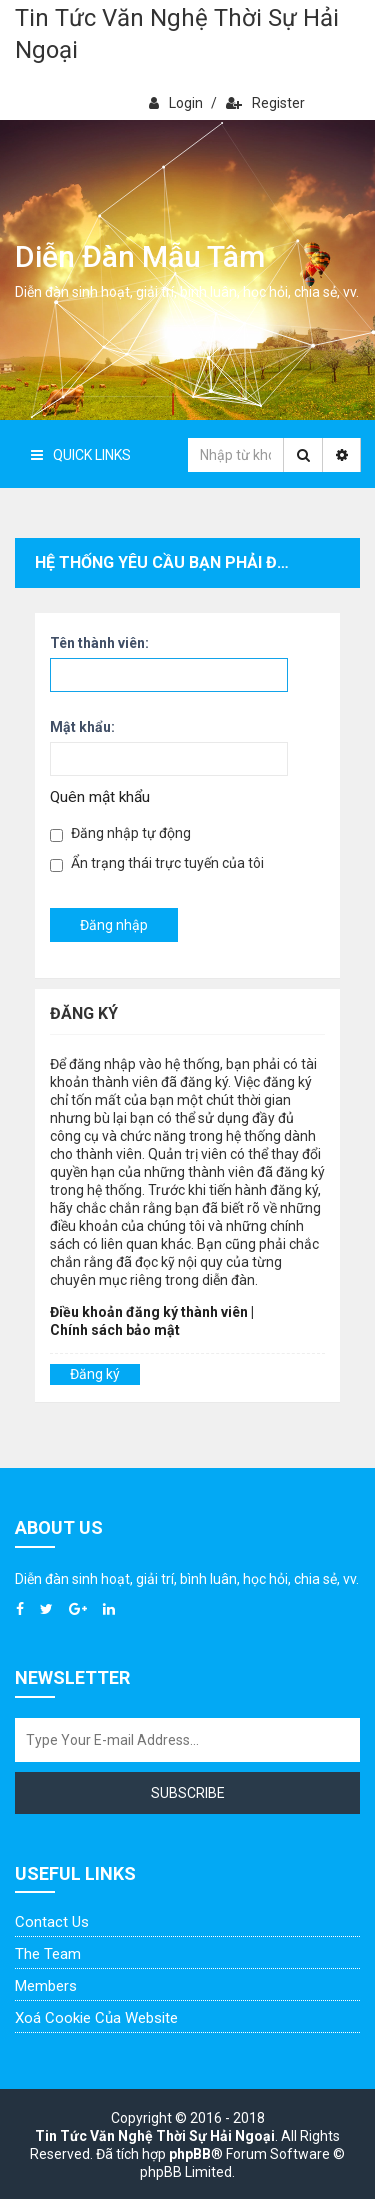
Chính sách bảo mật (115, 1330)
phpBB (190, 2154)
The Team (48, 1954)
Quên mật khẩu (100, 797)
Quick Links (81, 455)
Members (46, 1986)
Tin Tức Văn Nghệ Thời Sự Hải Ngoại (177, 34)
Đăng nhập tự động (120, 833)
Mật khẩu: (82, 727)
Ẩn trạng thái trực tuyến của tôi (157, 863)
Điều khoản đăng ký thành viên (149, 1312)
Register (265, 103)
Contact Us (52, 1922)
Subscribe (188, 1793)
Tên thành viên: (99, 643)
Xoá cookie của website (96, 2018)
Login (176, 103)
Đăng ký (95, 1374)
